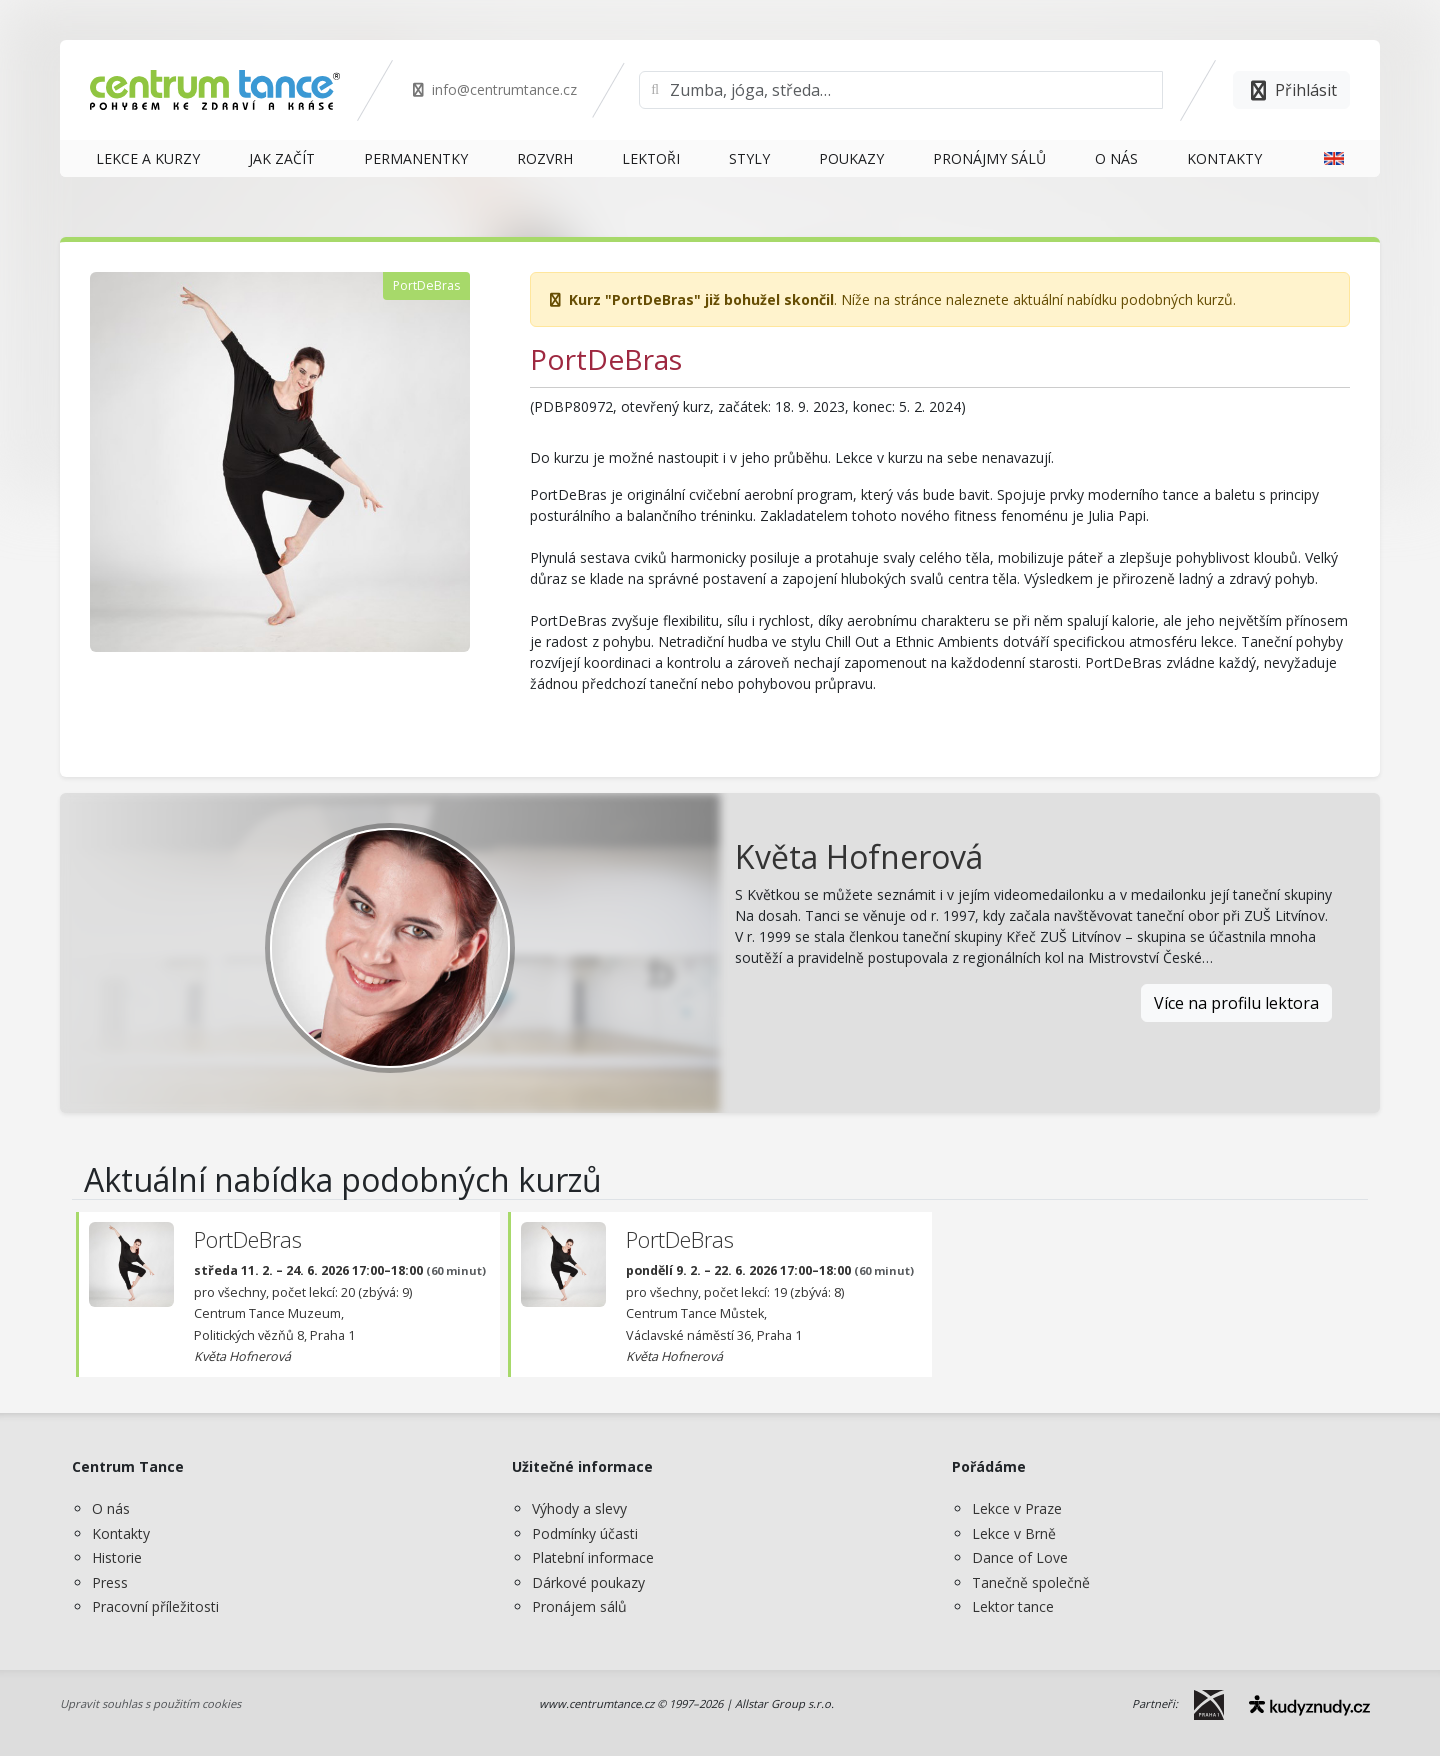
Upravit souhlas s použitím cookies (150, 1703)
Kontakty (121, 1533)
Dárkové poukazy (588, 1582)
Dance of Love (1020, 1557)
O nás (111, 1508)
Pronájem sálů (579, 1606)
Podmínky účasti (585, 1533)
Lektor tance (1013, 1606)
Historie (117, 1557)
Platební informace (593, 1557)
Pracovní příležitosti (155, 1606)
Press (110, 1582)
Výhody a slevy (579, 1508)
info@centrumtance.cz (493, 89)
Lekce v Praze (1017, 1508)
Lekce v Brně (1014, 1533)
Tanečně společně (1031, 1582)
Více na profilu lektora (1236, 1003)
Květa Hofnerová (859, 856)
